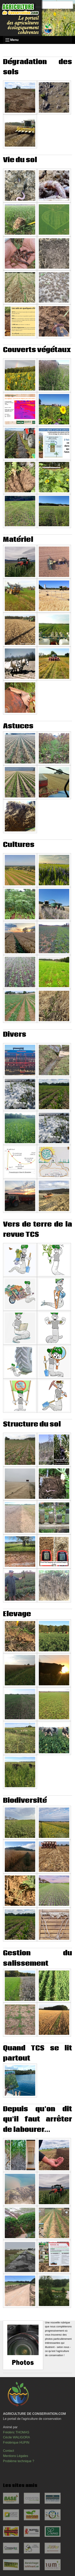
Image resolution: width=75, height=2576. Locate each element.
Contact (8, 2450)
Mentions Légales (15, 2456)
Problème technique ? (18, 2461)
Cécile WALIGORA (16, 2437)
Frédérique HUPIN (16, 2442)
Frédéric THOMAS (16, 2432)
